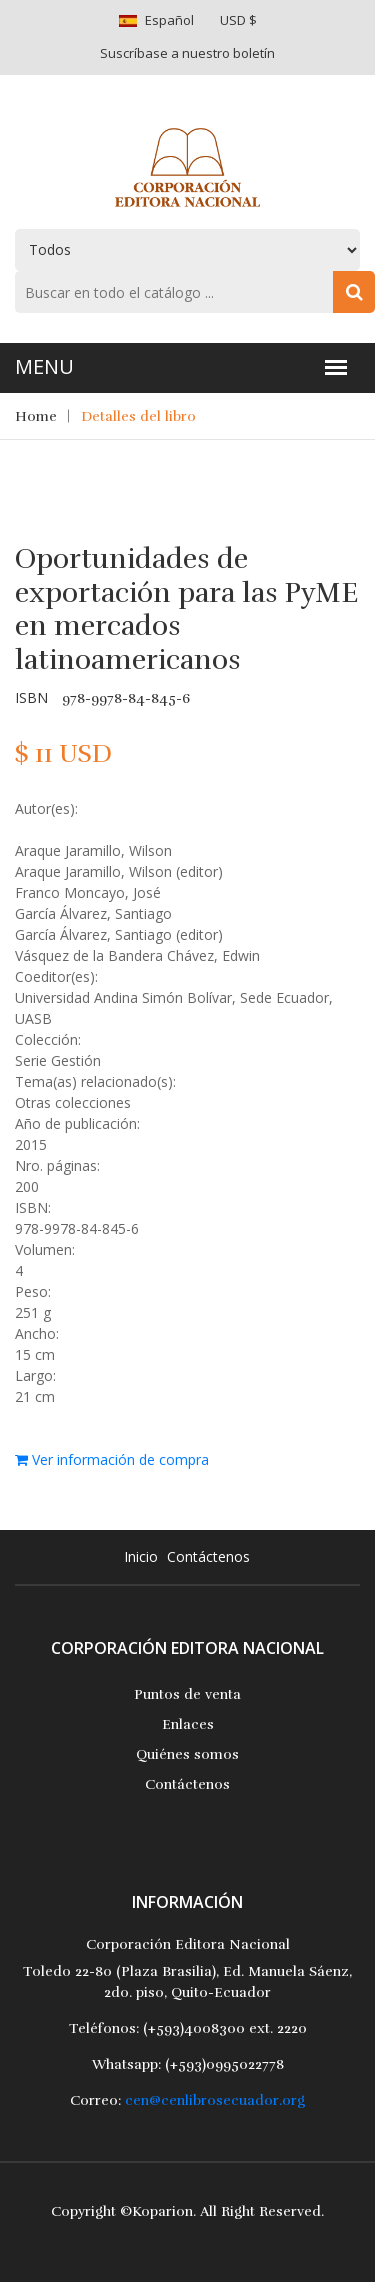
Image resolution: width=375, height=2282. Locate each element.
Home (36, 416)
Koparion (162, 2211)
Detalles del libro (138, 416)
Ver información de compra (112, 1459)
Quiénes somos (187, 1754)
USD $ (238, 20)
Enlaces (188, 1724)
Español (169, 20)
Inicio (141, 1556)
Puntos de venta (187, 1694)
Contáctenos (208, 1556)
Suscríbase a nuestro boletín (187, 53)
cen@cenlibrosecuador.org (215, 2100)
